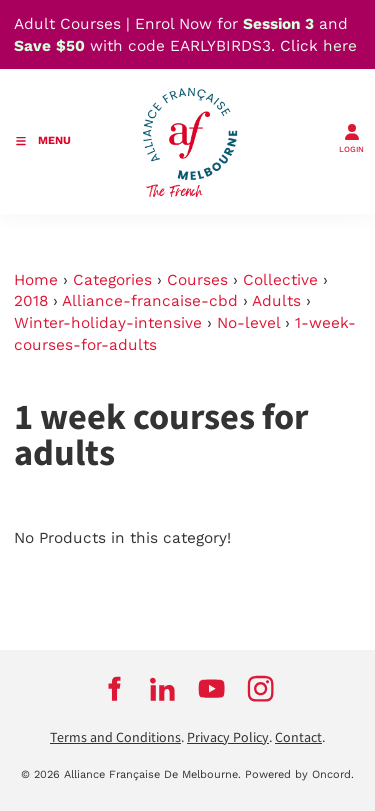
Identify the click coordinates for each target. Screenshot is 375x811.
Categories (112, 280)
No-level (248, 323)
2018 (31, 301)
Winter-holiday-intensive (108, 323)
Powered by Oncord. (299, 774)
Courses (197, 280)
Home (36, 280)
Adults (276, 301)
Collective (280, 280)
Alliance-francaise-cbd (150, 301)
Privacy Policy (228, 738)
